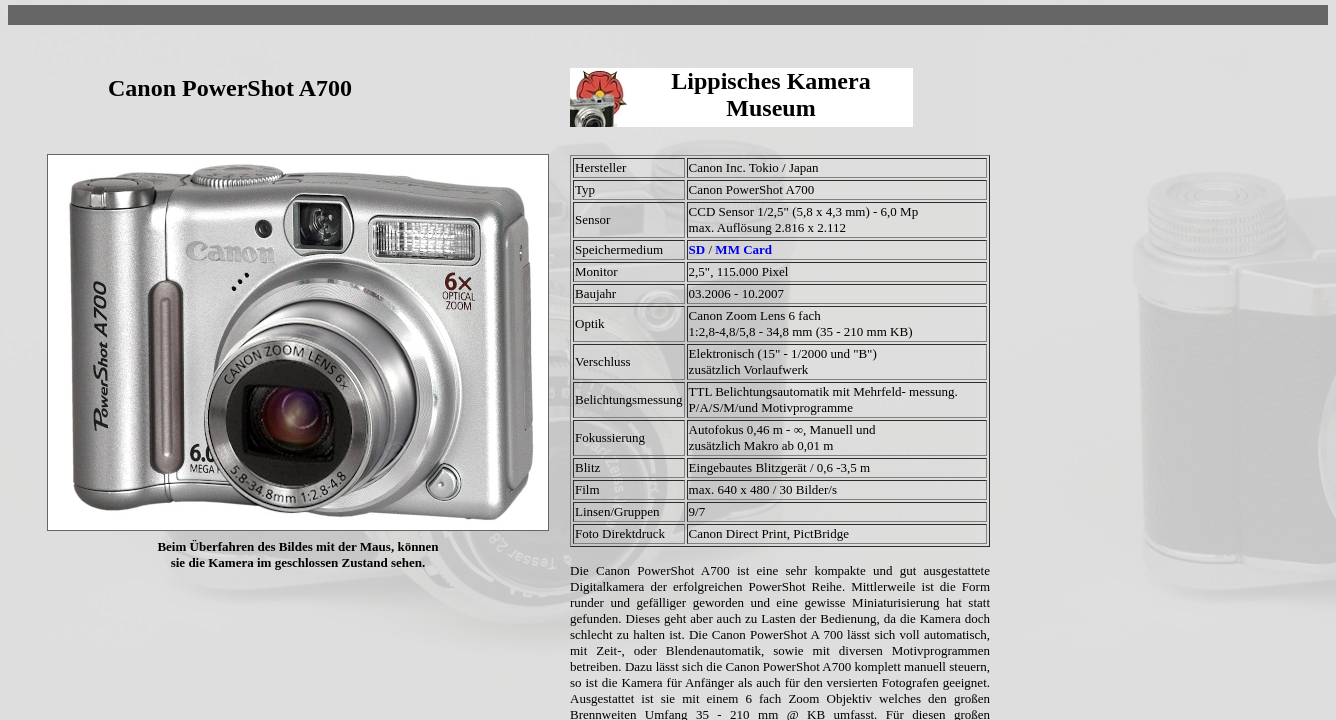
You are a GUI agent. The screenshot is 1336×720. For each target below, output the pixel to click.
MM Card (743, 249)
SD (699, 249)
